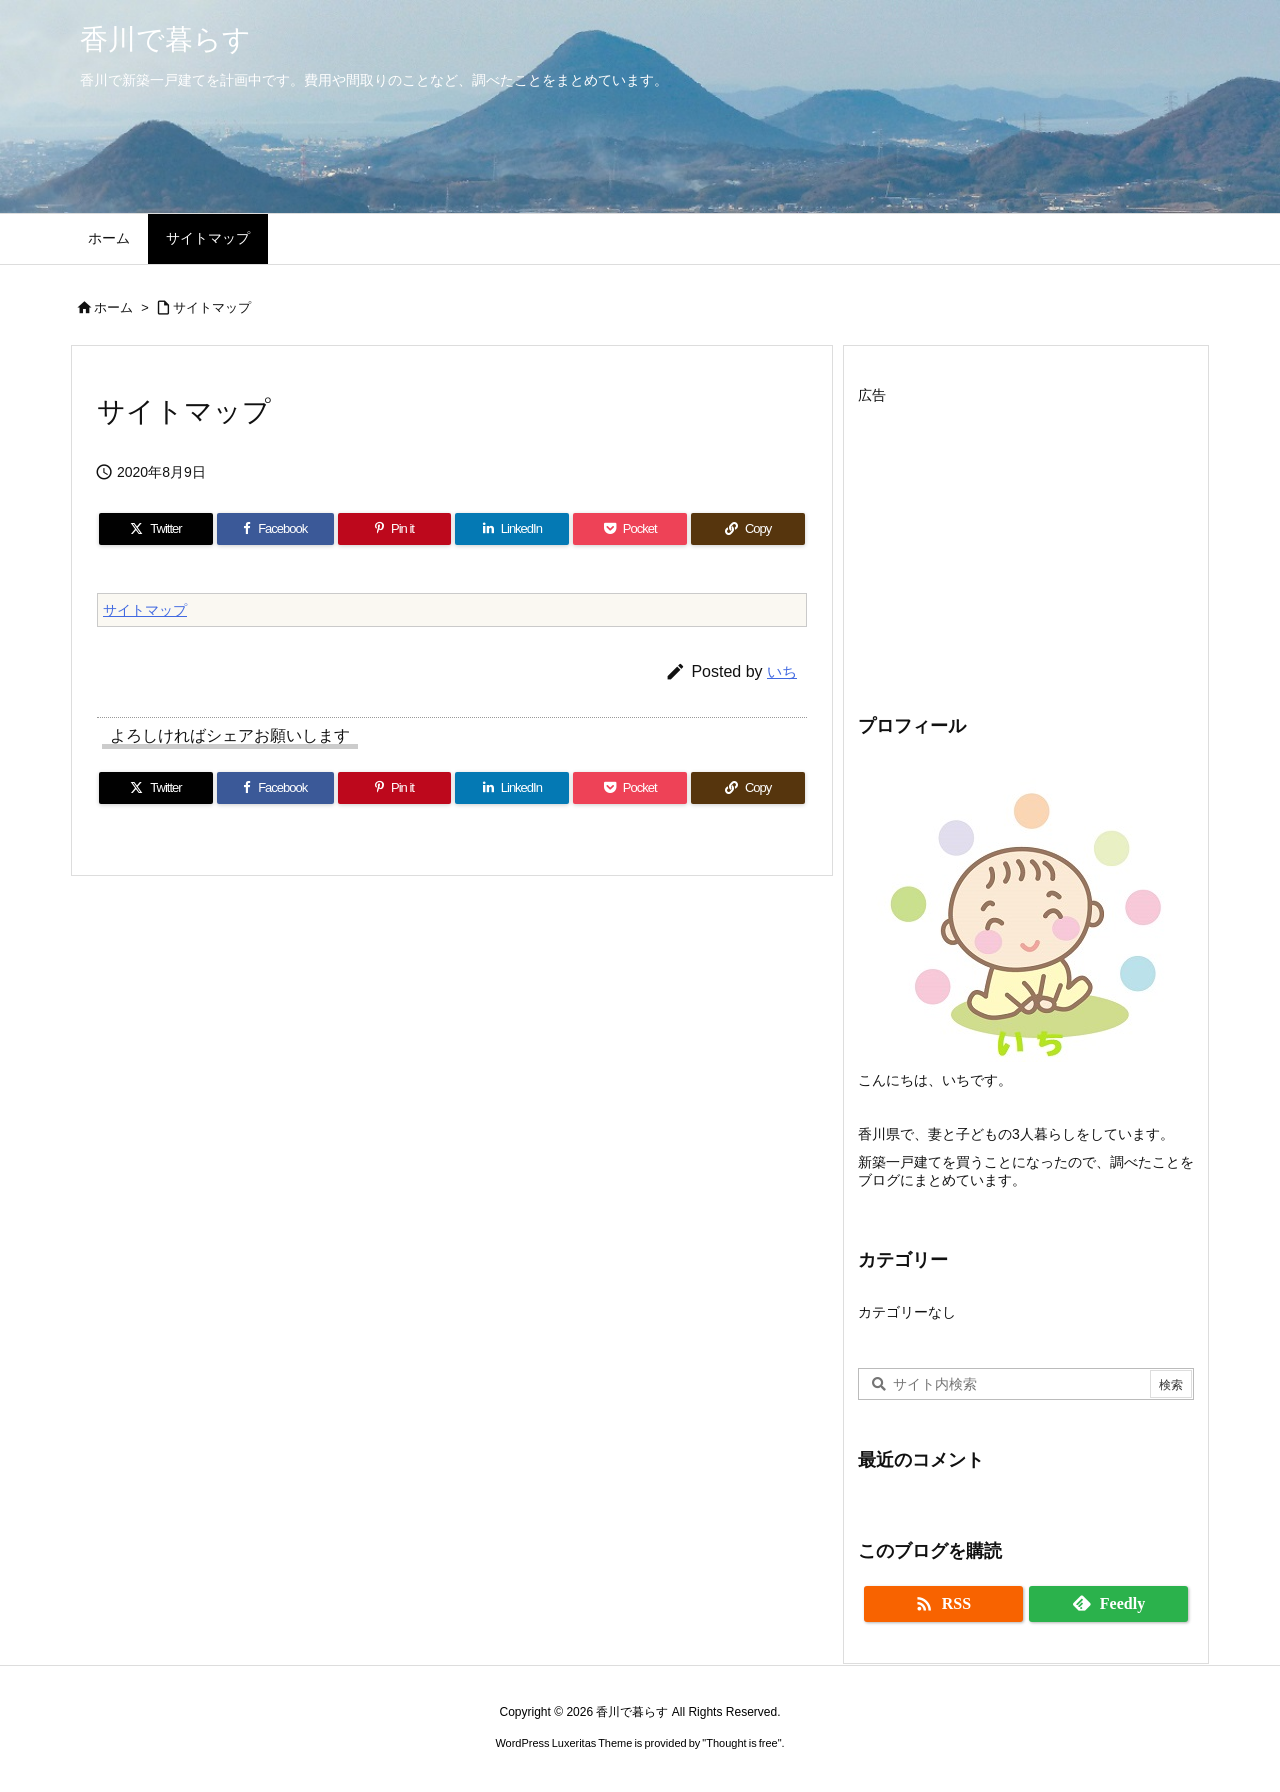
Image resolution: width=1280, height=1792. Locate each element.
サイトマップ (212, 307)
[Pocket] (630, 529)
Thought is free (741, 1743)
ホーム (113, 307)
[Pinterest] (395, 529)
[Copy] (748, 529)
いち (782, 671)
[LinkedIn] (512, 529)
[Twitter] (156, 529)
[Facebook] (275, 529)
